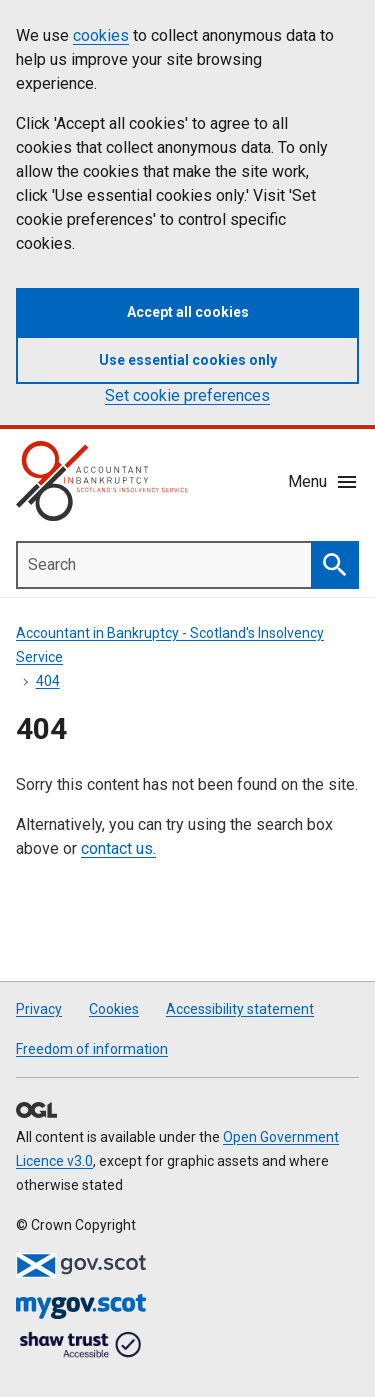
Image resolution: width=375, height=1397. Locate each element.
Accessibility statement (240, 1009)
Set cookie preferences (187, 395)
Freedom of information (92, 1049)
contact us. (118, 848)
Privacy (39, 1009)
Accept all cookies (188, 312)
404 (48, 681)
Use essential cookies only (188, 360)
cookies (101, 35)
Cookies (114, 1009)
